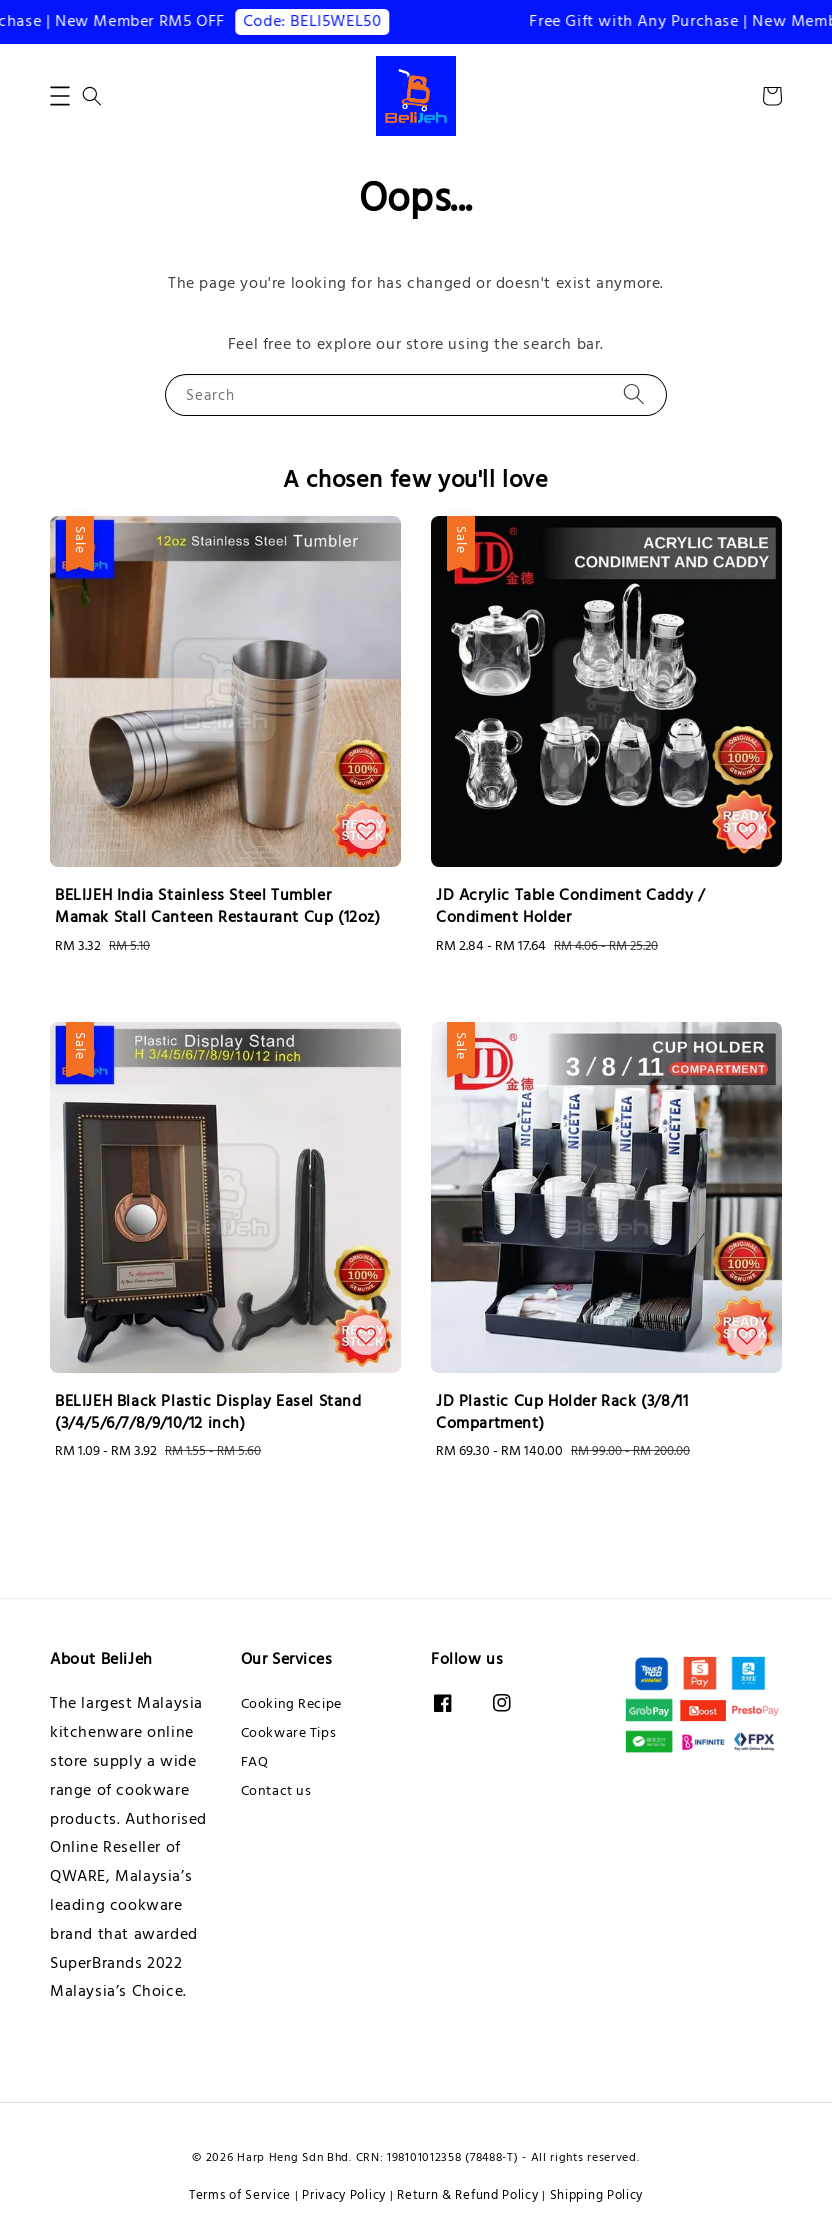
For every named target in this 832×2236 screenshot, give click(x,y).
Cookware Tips (289, 1733)
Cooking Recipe (291, 1704)
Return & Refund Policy (467, 2195)
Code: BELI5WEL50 (324, 21)
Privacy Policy (344, 2195)
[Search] (634, 394)
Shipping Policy (597, 2195)
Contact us (276, 1791)
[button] (60, 96)
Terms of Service (240, 2195)
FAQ (255, 1762)
